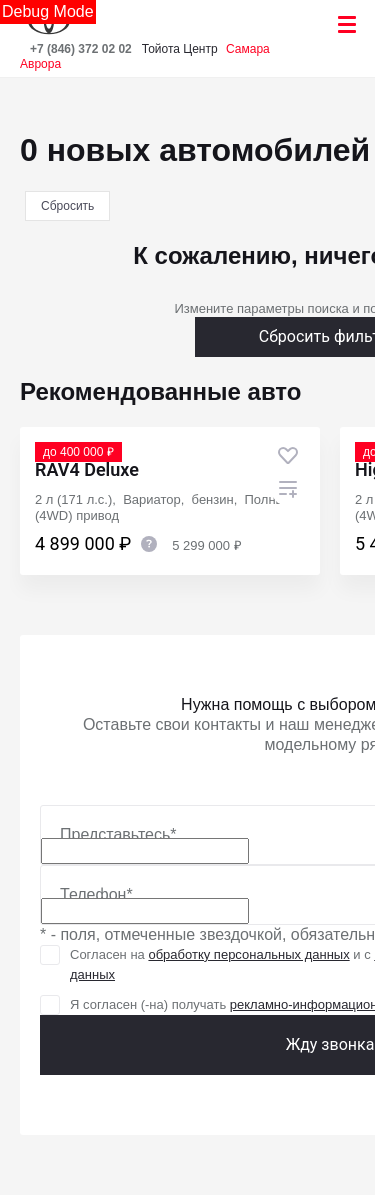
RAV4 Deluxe (87, 469)
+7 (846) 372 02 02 (81, 49)
